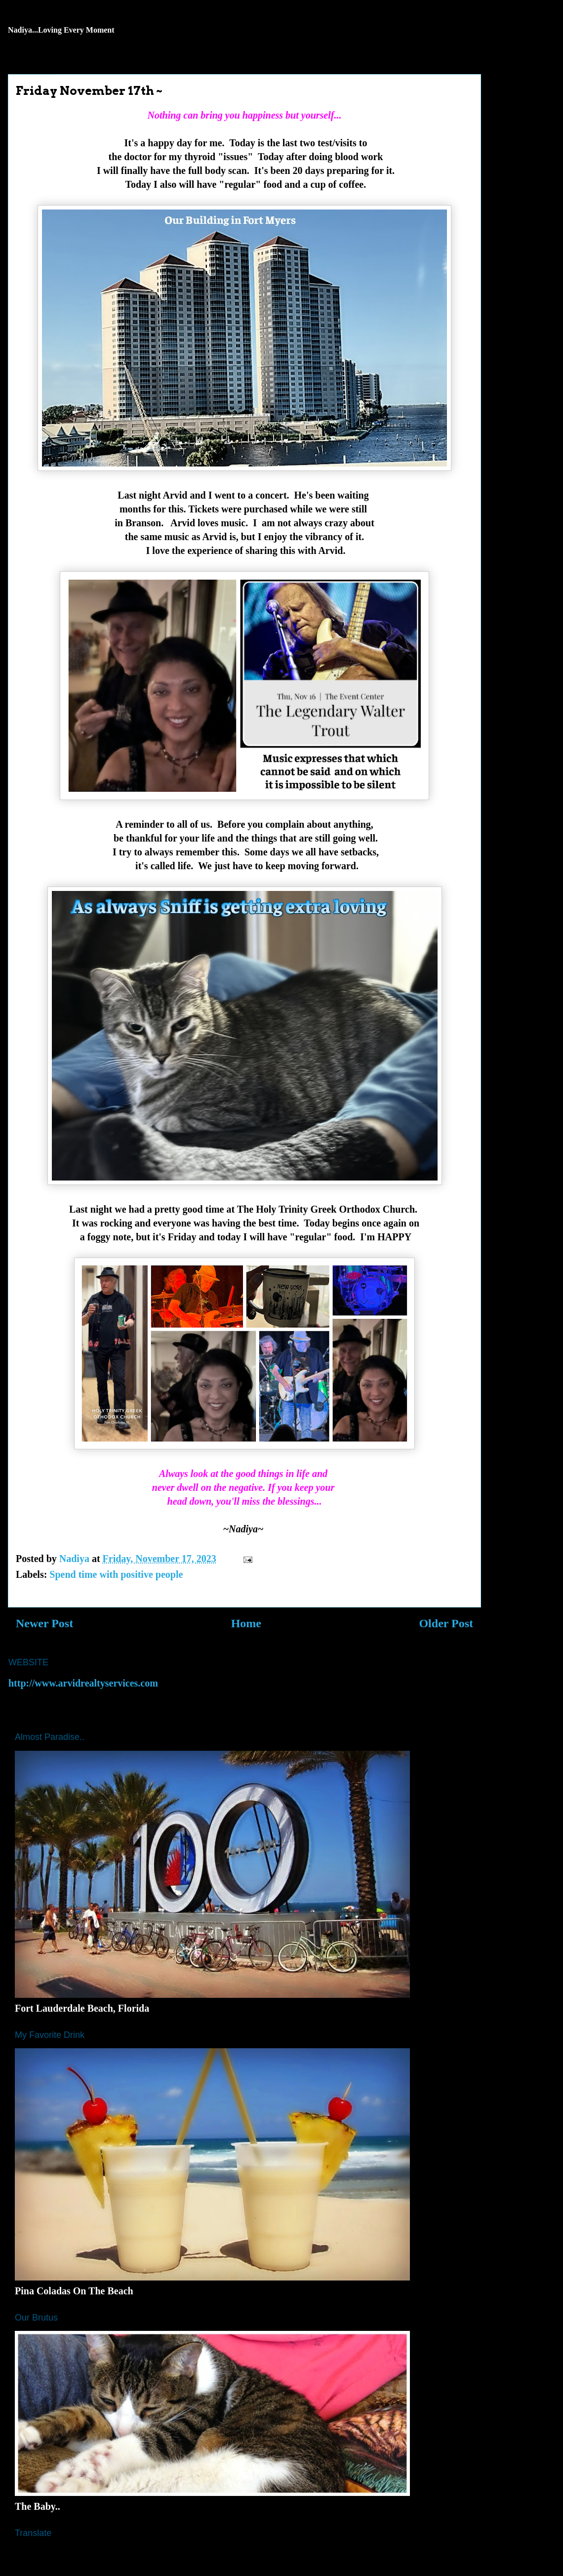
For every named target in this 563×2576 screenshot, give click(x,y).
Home (246, 1623)
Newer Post (44, 1623)
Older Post (446, 1623)
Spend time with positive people (116, 1574)
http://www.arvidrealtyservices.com (83, 1683)
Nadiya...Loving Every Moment (61, 30)
